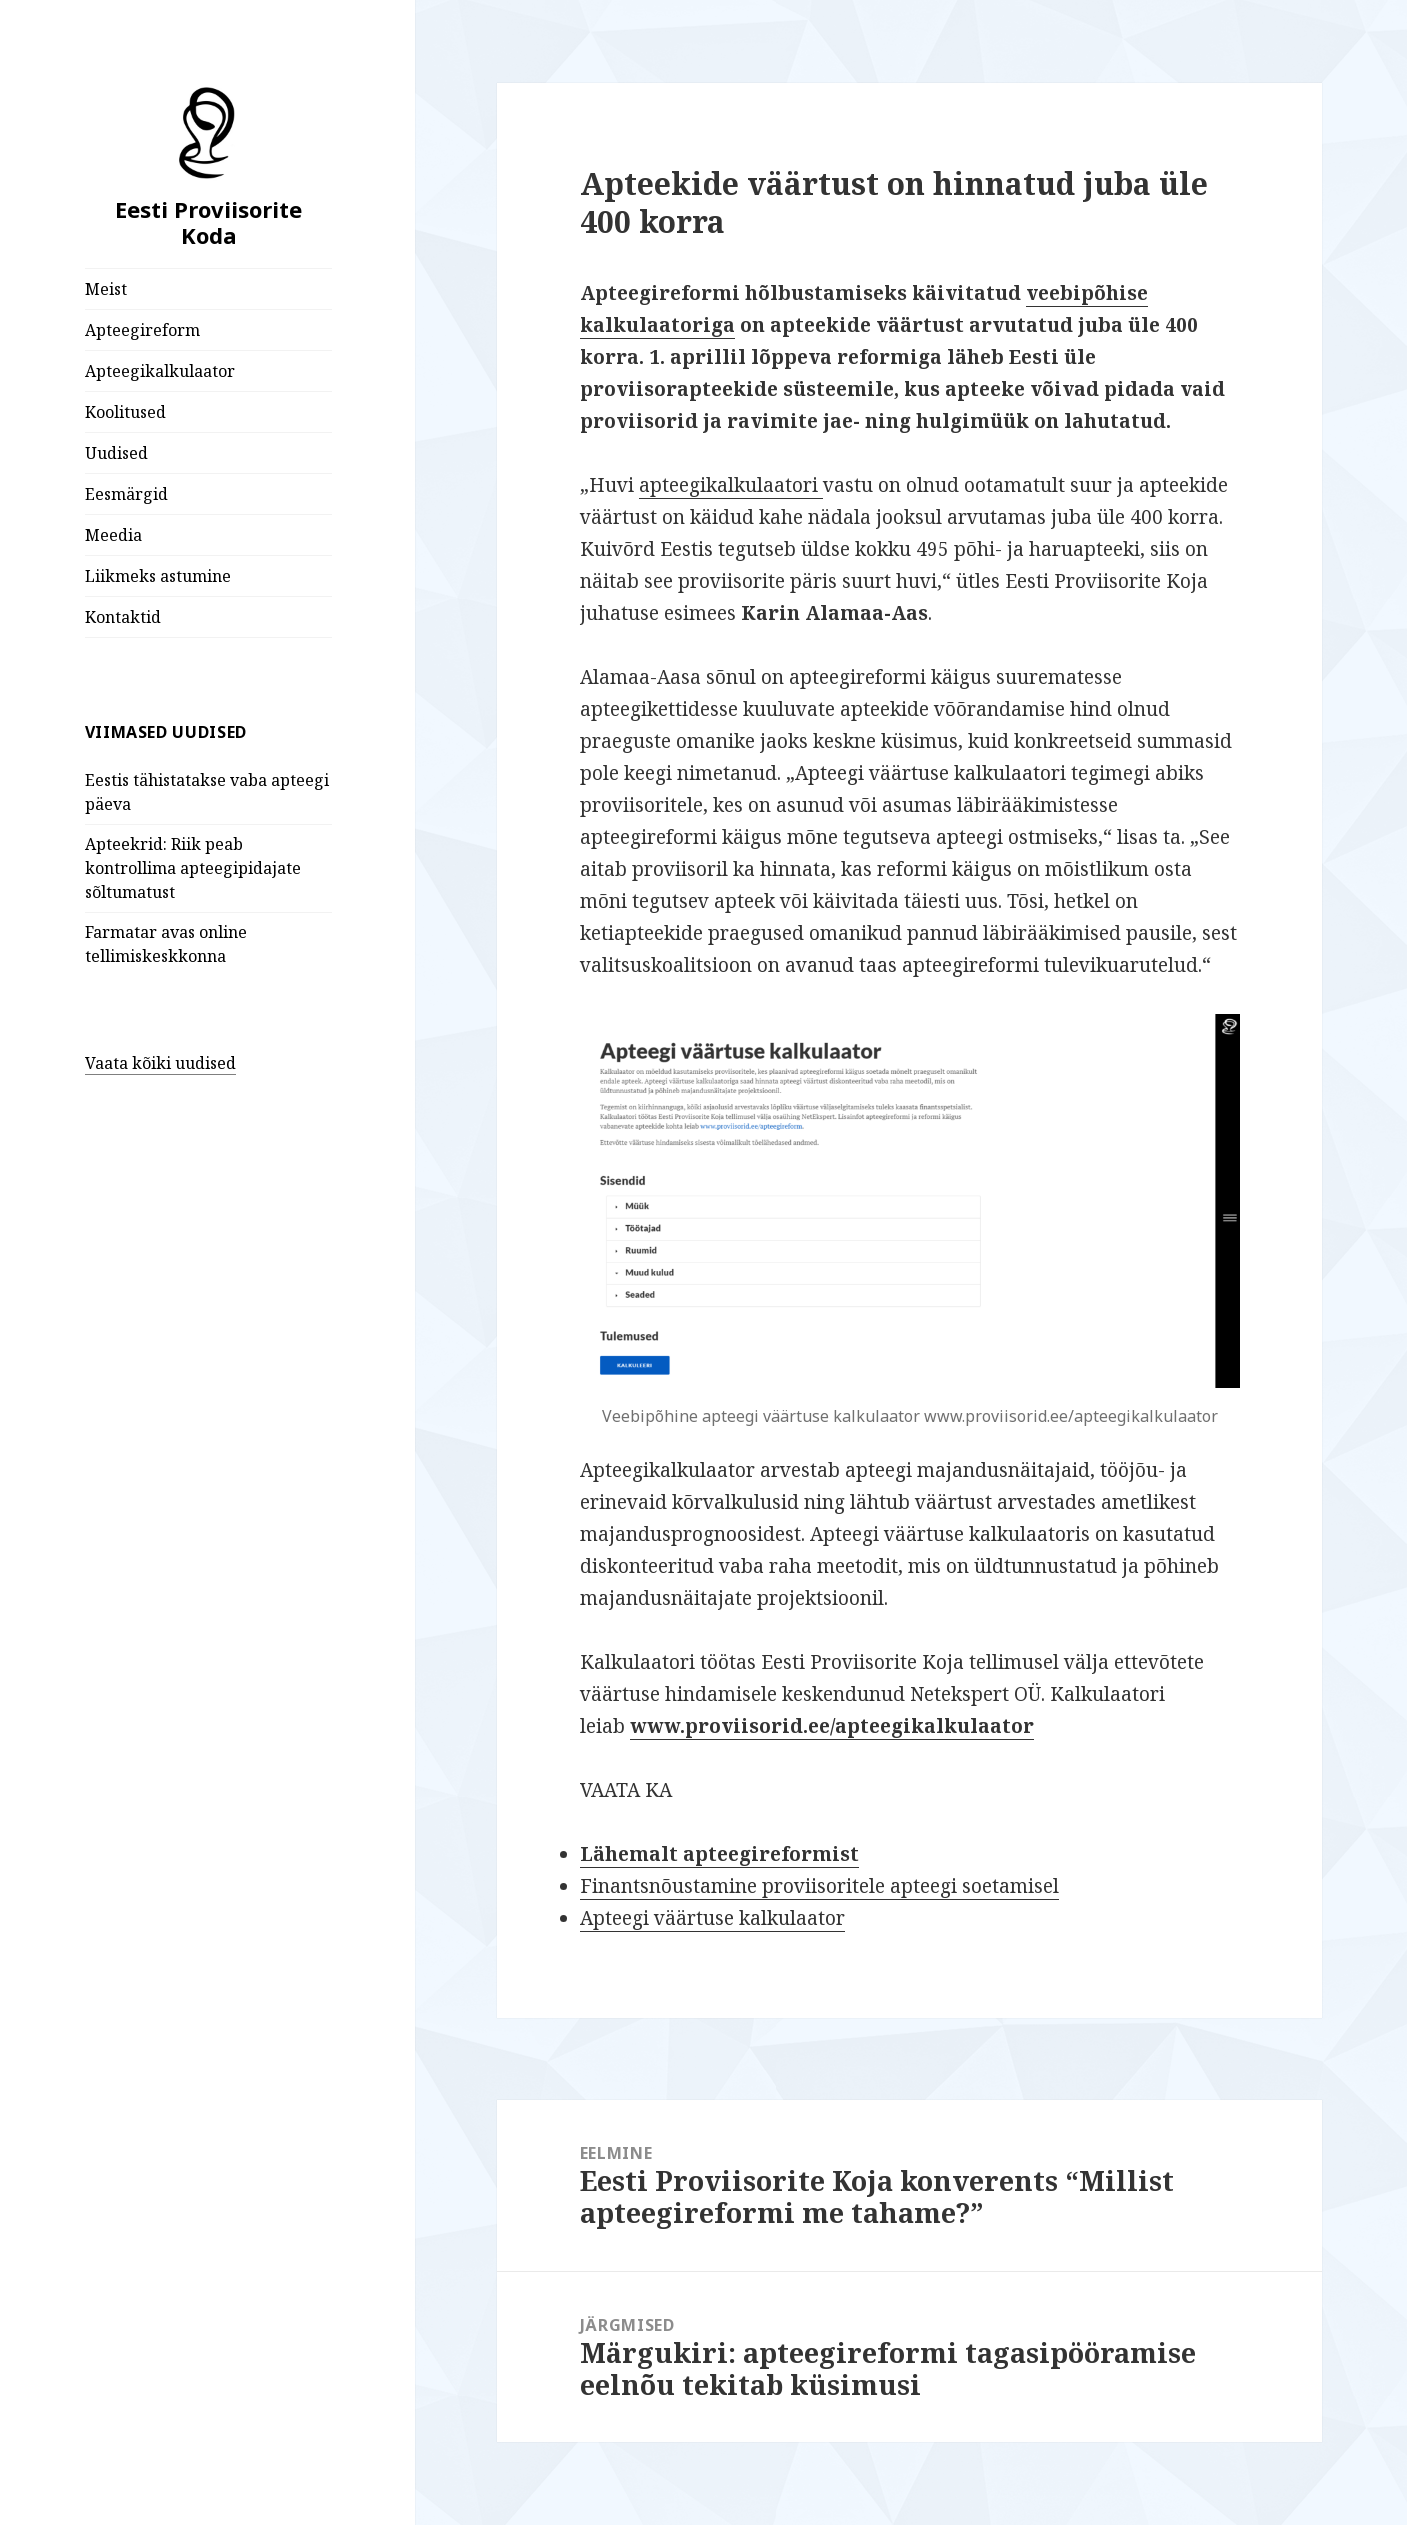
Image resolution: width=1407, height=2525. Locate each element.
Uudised (116, 453)
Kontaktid (123, 617)
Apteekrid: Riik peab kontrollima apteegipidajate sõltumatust (193, 868)
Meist (106, 289)
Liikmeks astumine (158, 576)
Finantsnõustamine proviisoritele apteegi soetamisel (819, 1886)
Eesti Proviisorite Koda (208, 222)
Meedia (113, 535)
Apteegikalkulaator (160, 371)
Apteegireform (142, 330)
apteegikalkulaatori (731, 485)
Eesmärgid (126, 494)
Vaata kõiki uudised (160, 1063)
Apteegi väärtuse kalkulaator (712, 1918)
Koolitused (125, 412)
